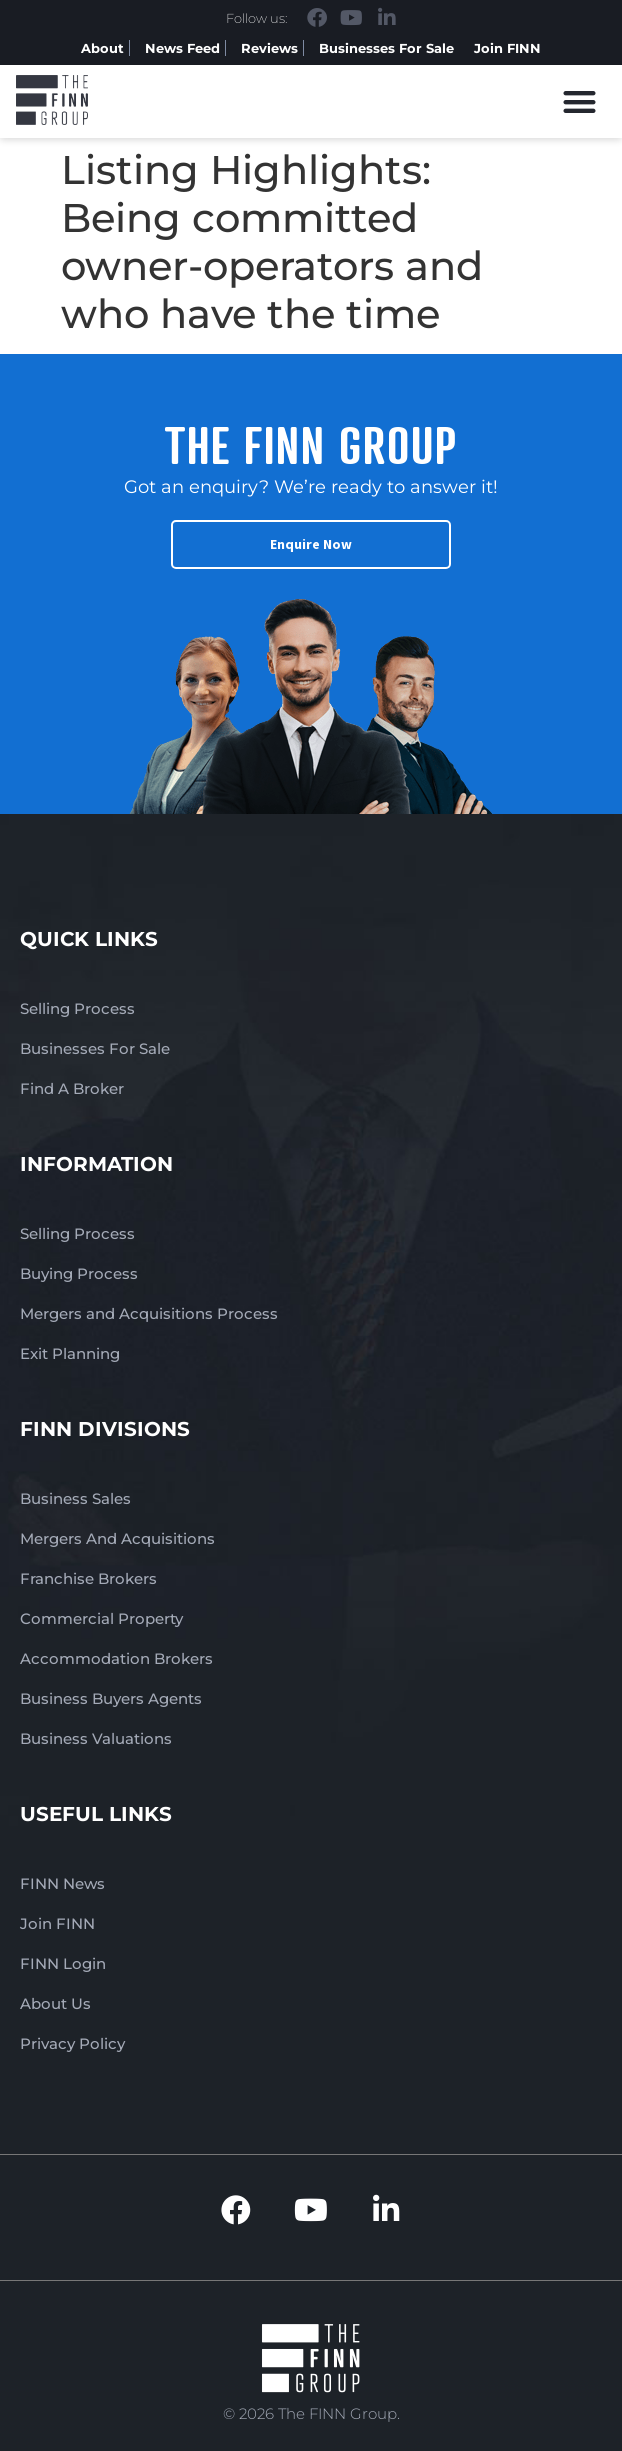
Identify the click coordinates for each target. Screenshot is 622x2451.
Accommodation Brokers (116, 1658)
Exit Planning (70, 1353)
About (102, 48)
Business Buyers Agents (111, 1698)
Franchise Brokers (88, 1578)
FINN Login (63, 1963)
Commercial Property (101, 1618)
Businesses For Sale (386, 48)
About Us (55, 2003)
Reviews (269, 48)
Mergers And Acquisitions (117, 1538)
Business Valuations (96, 1738)
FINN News (62, 1883)
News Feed (182, 48)
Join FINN (507, 48)
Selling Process (77, 1008)
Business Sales (75, 1498)
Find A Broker (72, 1088)
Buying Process (79, 1273)
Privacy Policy (72, 2043)
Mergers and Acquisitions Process (149, 1313)
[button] (580, 101)
